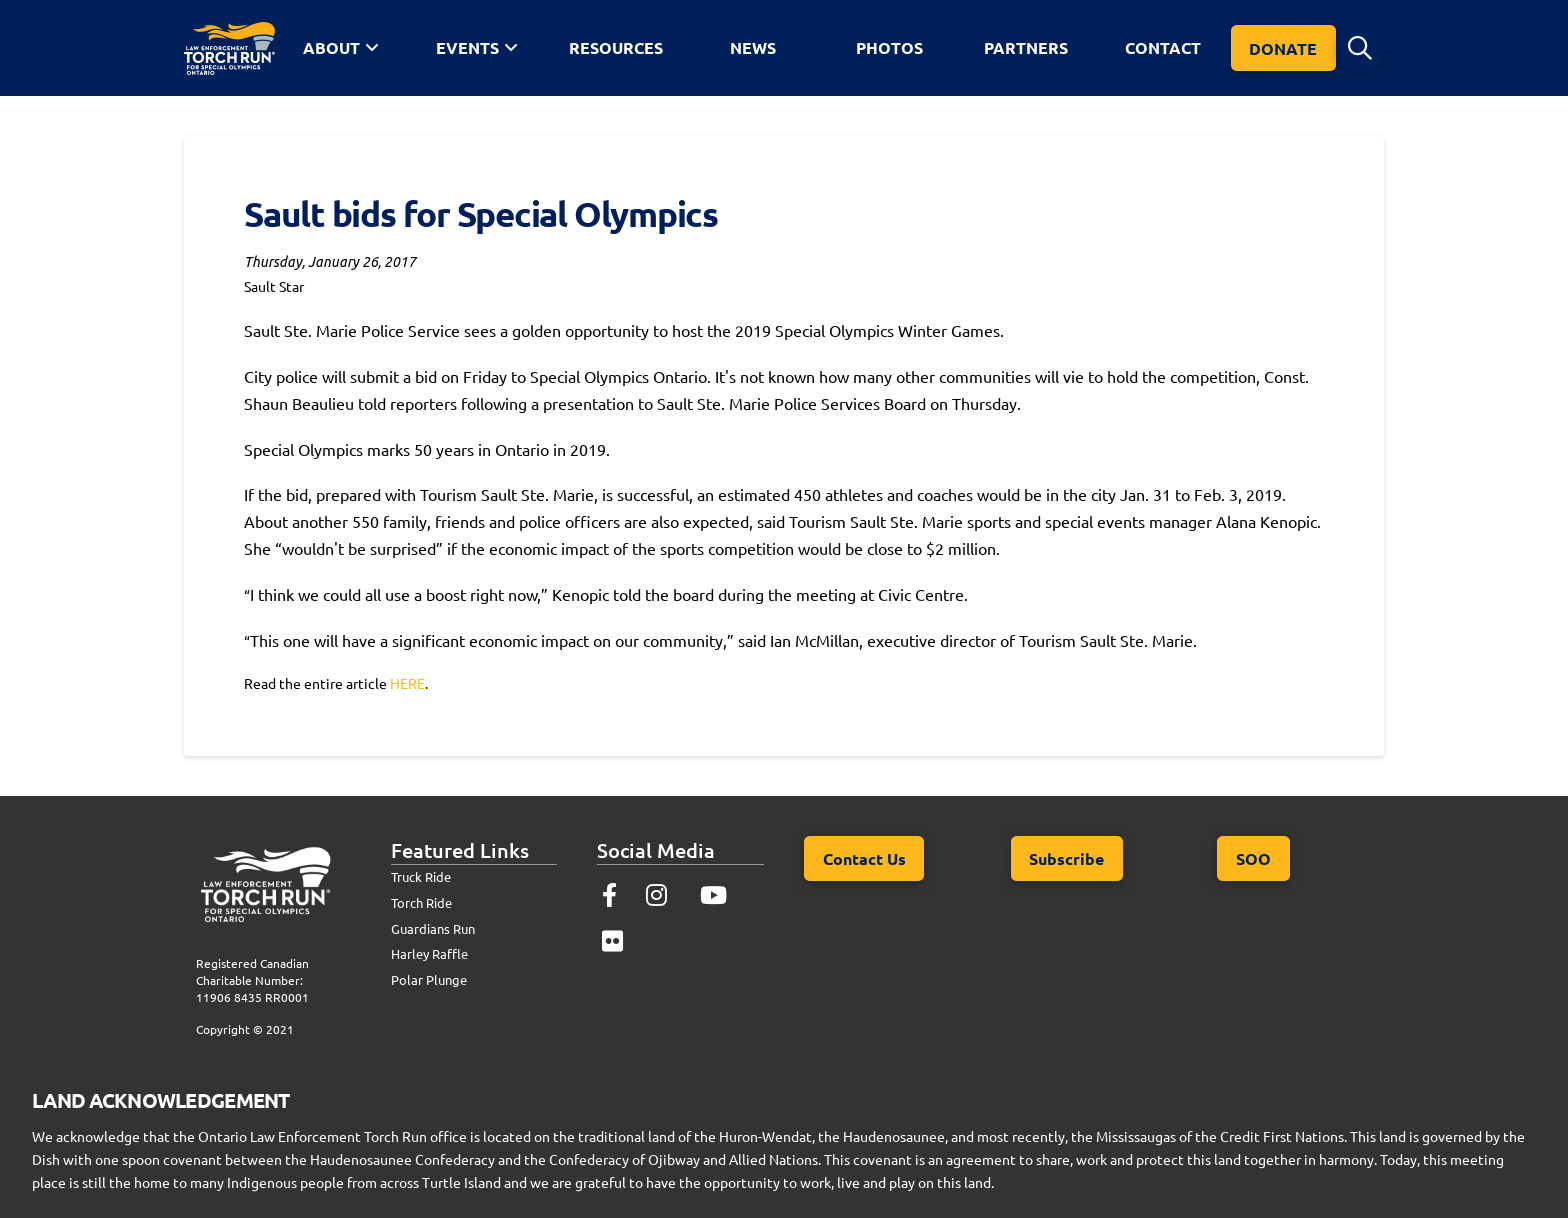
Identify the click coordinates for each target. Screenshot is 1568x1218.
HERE (407, 683)
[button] (1360, 48)
